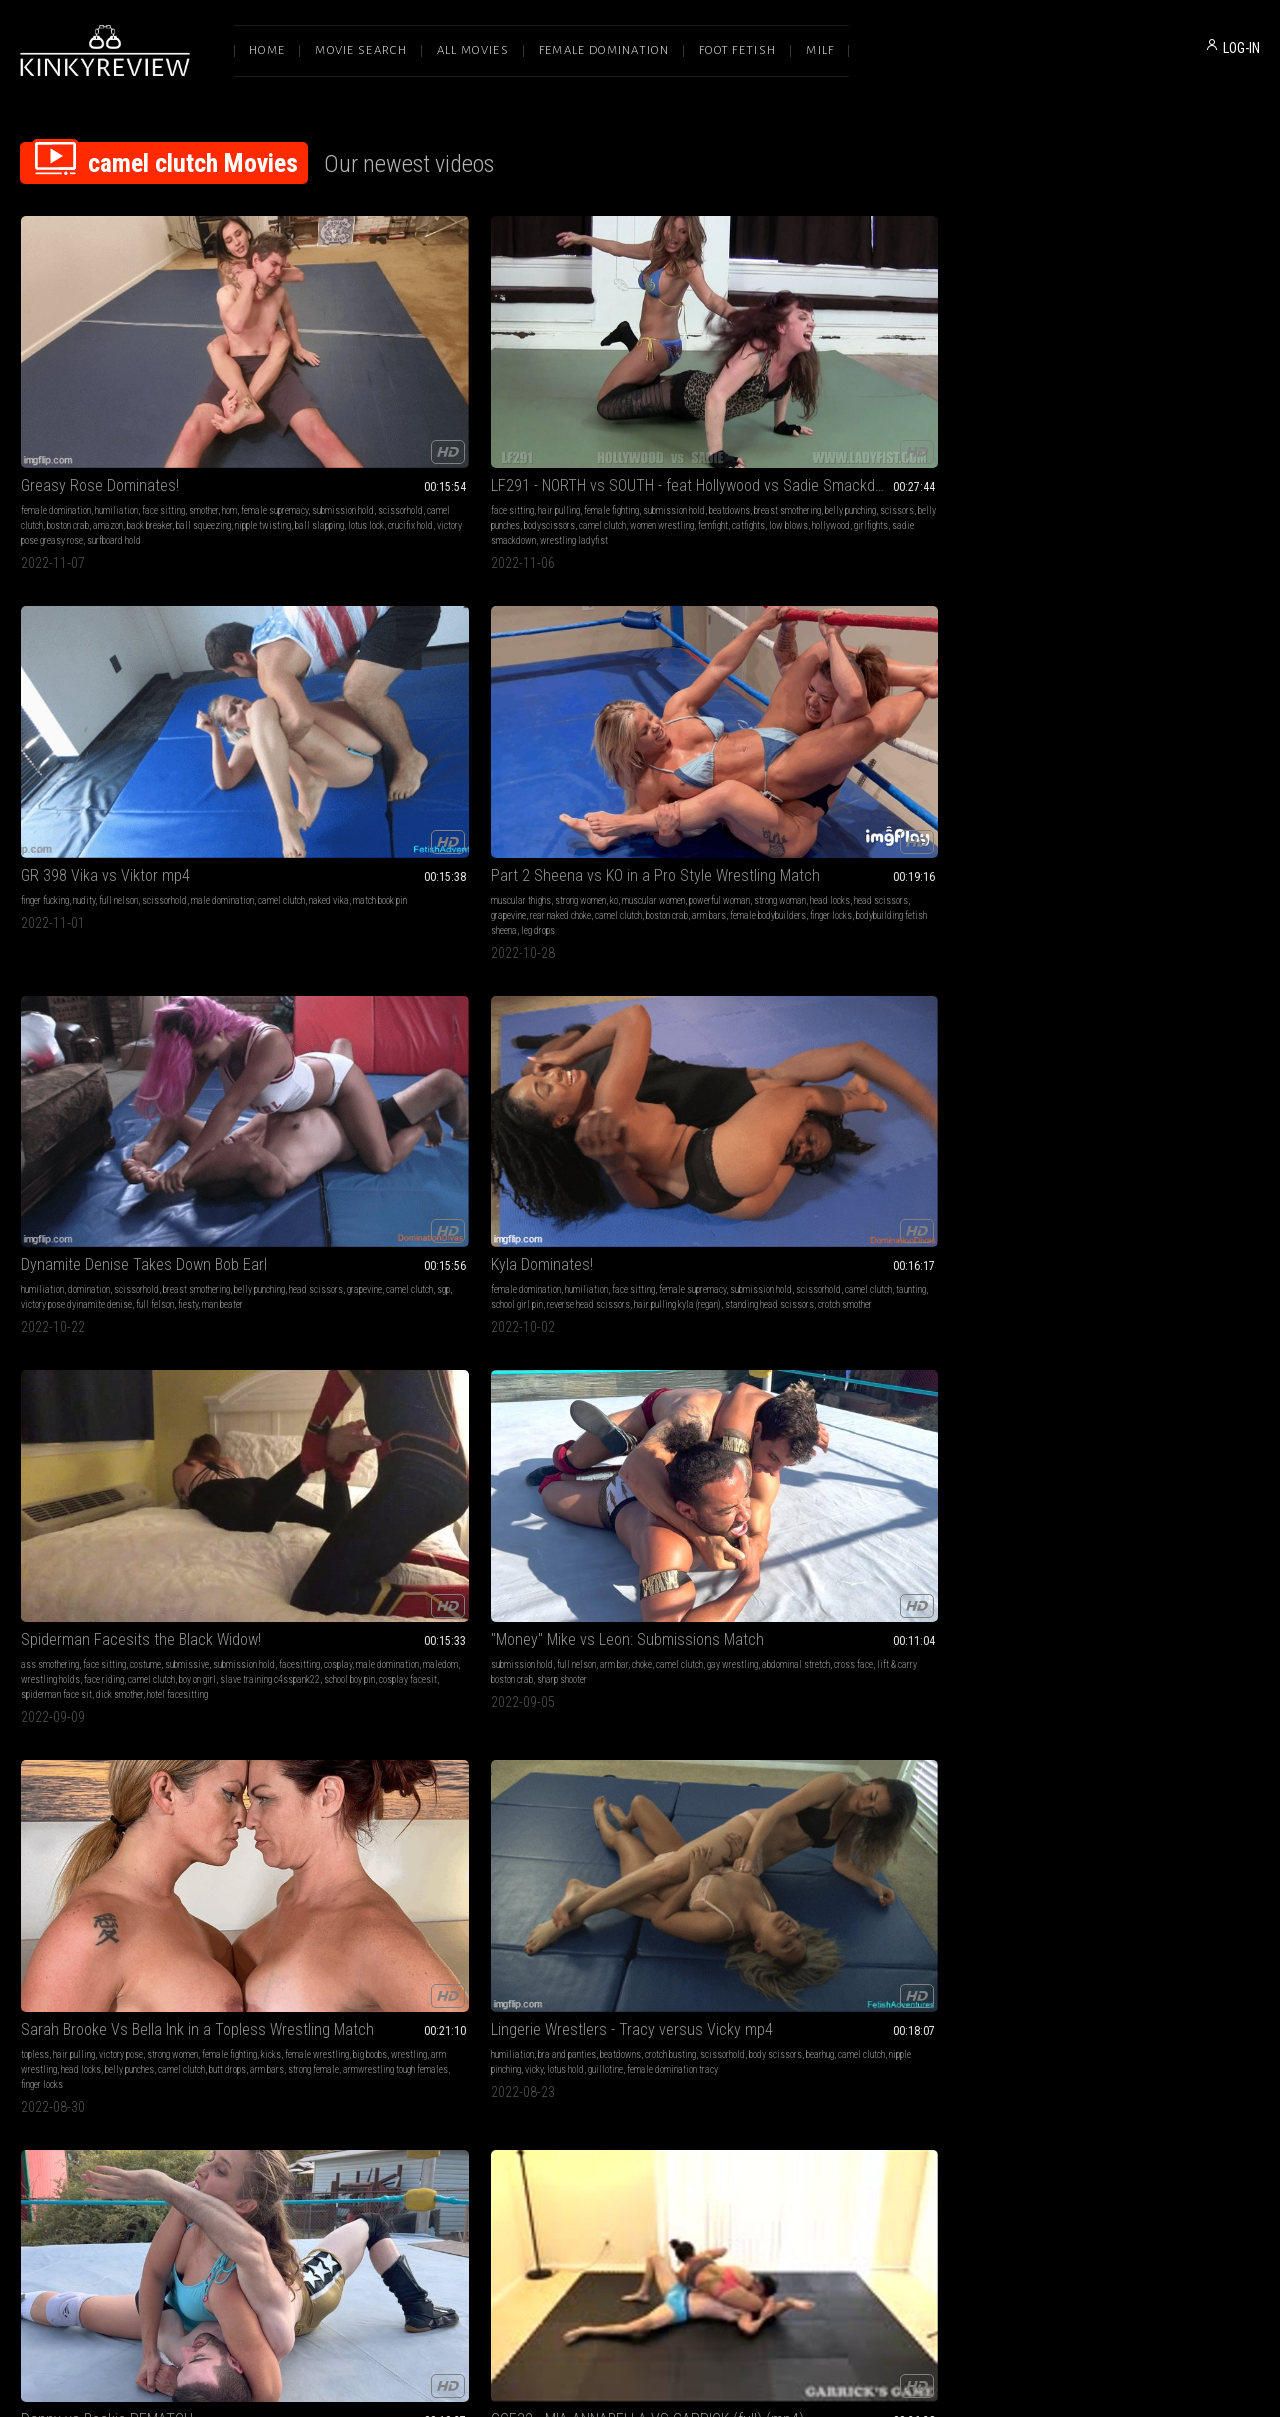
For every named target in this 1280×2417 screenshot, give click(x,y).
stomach (313, 1919)
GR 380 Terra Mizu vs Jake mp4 (122, 1567)
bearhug (1149, 700)
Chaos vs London (76, 1864)
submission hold (123, 402)
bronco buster (63, 1325)
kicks (818, 700)
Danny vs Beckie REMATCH (107, 957)
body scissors (1104, 700)
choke (676, 685)
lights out (542, 1934)
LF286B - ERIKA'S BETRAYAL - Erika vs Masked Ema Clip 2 (1144, 957)
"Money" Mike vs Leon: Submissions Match (640, 660)
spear (31, 1340)
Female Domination (604, 50)
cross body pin (577, 1622)
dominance (839, 1934)
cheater (128, 997)
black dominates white (343, 1325)
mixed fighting (848, 1607)
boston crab (68, 417)
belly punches (885, 715)
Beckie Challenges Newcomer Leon (133, 1255)
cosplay (398, 700)
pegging (719, 1280)
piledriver (906, 1310)
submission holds (346, 1295)
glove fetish (399, 1280)
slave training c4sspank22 (340, 730)
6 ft (700, 1012)
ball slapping (105, 432)
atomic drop (216, 1325)
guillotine (1143, 715)
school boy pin (419, 730)
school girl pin (81, 715)
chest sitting (586, 1592)
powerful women (1082, 1325)
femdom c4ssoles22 (601, 1012)
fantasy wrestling (848, 982)
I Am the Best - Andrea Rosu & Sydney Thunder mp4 (1144, 1255)
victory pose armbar (684, 1637)
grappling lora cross (345, 1637)
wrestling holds (341, 715)
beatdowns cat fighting (1143, 1027)
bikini (1175, 1592)
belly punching (414, 402)
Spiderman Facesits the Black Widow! (388, 660)
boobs (409, 997)
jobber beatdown (386, 1919)
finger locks (850, 432)
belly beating (1052, 1012)
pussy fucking (601, 1295)
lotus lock (152, 432)
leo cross (414, 1622)
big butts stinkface (585, 1919)
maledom (290, 715)
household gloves (433, 1310)
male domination (447, 700)
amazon (108, 417)
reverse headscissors (620, 1607)
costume (397, 685)
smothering (797, 1607)
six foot (692, 1027)
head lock (937, 1295)
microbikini (1050, 1607)
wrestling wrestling (828, 1637)
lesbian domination (1173, 1280)
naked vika (642, 402)
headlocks (985, 997)
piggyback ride (803, 1325)
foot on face (478, 1919)
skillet (1041, 1652)
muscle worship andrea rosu (1168, 1340)
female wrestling (864, 700)
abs (909, 1295)
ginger (825, 1919)
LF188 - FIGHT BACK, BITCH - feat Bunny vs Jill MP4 (388, 1864)
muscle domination (1153, 1310)
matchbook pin (1055, 1340)
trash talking (1217, 1310)
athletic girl (1051, 1637)
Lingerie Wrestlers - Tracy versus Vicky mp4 (1144, 660)
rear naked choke (807, 417)
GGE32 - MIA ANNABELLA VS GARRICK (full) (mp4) (388, 957)
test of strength (888, 997)
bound (1178, 997)
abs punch (1098, 1012)
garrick (395, 1012)
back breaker (149, 417)
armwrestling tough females (922, 730)
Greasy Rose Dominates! (100, 362)
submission (938, 1904)
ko (900, 387)
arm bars (956, 417)
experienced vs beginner (351, 1340)
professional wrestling (698, 997)
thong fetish (546, 1889)
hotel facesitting (460, 745)
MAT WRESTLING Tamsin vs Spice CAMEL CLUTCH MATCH (388, 1255)
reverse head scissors (152, 715)
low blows (363, 432)
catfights (323, 432)
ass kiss (641, 1919)
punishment (344, 1607)
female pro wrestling (668, 982)
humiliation (116, 387)
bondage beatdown (1063, 1027)
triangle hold (715, 1622)
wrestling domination (353, 1622)
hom (229, 387)
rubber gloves (374, 1310)
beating (326, 1904)
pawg (97, 982)
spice (400, 1325)
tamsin (411, 1340)
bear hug (843, 1310)
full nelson (622, 387)
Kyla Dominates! (72, 660)
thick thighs (1136, 1934)
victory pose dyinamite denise (1084, 417)
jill (402, 1934)
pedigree (288, 1637)
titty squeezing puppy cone (678, 1295)
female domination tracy (1210, 715)
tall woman (66, 1295)
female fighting (393, 387)
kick (103, 997)
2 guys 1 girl (667, 1012)
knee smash (891, 1637)
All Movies (473, 50)
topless (791, 685)
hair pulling (341, 387)
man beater (1230, 417)
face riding (395, 715)
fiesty (1196, 417)
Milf (820, 50)
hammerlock (197, 1012)
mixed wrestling (555, 982)
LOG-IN (1241, 48)
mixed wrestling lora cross (1178, 1637)
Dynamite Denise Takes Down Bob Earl (1144, 362)
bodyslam (453, 1622)
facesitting (359, 700)
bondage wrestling (1154, 1012)
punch (155, 997)
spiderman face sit (339, 745)
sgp (1238, 402)
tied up (618, 1889)
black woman (608, 1027)
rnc (60, 1637)
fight (690, 1904)
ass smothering (302, 685)
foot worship (1099, 1919)
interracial (445, 1280)
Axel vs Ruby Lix (828, 957)
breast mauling (1221, 997)
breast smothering (351, 402)
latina (369, 982)
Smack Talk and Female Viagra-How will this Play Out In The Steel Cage (640, 1255)
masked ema (1053, 1042)
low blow (971, 1310)
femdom (1118, 1280)
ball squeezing (203, 417)
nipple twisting (49, 432)
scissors (461, 402)
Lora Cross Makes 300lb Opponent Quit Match (1144, 1567)
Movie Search (361, 50)
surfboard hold (114, 447)
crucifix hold (196, 432)
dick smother (402, 745)
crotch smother (188, 730)
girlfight (413, 1904)
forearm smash (945, 1637)
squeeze (974, 1295)
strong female (840, 730)
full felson (1163, 417)
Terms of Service (578, 2206)
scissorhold (180, 402)
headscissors (689, 1592)
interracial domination (426, 1295)
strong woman (834, 402)
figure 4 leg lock (142, 1012)
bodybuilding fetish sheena (924, 432)
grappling (337, 982)
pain (377, 1607)
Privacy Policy (713, 2206)
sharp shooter (570, 715)
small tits (824, 1889)
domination (1097, 387)
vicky (1072, 715)
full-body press (660, 1622)
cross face (656, 700)
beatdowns (293, 402)
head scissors (935, 402)
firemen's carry (84, 1012)
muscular (199, 982)
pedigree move (323, 1652)
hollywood (406, 432)
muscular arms (1155, 1622)
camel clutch (384, 417)
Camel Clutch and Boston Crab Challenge (892, 1864)
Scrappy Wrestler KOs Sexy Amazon (640, 1864)
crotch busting (1208, 685)
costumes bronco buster (916, 1325)
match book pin (693, 402)
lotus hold (1103, 715)
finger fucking (549, 387)
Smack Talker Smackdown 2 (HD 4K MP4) (892, 1567)
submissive (439, 685)
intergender (202, 1310)
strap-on (599, 1280)
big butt (124, 982)
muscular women (939, 387)
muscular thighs (807, 387)
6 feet (641, 997)
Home (267, 50)
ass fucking (680, 1280)
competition (861, 1919)
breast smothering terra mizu (124, 1637)
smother (203, 387)
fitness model (1213, 1622)
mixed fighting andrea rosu (1168, 1949)
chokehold (795, 1622)
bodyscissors (331, 417)
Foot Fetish (737, 50)
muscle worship (1156, 1904)
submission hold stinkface (140, 1325)
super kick (717, 1919)
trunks (873, 1310)
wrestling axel (804, 1012)
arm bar (648, 685)
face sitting (163, 387)
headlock (833, 1622)
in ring (615, 997)
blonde (285, 1592)
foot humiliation (302, 1889)
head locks (884, 402)
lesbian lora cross (897, 1934)
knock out (651, 1889)
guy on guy (851, 1325)
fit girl (1111, 1622)
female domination (56, 387)
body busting (296, 1607)
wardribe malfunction (82, 1027)
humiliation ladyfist (354, 1934)
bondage (1044, 982)
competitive (406, 982)
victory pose (877, 685)
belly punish (1211, 1027)
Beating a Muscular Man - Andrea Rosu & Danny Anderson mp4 (1144, 1864)
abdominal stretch (599, 700)
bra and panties (1105, 685)
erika (1235, 1012)
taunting (36, 715)
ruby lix (848, 1012)
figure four (84, 1310)
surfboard (205, 1904)
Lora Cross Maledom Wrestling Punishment (388, 1567)
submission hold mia (451, 1012)
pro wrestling (575, 997)
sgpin (618, 1622)
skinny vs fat (1082, 1652)
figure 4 (1098, 1340)
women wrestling (444, 417)
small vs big (1100, 1637)
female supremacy (54, 402)
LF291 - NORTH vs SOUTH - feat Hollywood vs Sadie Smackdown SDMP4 (388, 362)
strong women (866, 387)
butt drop (921, 1622)
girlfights (446, 432)
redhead (863, 1889)
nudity (588, 387)
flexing (1213, 1889)
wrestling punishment (426, 1637)
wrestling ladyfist (356, 447)
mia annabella (351, 1012)
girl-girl (1199, 1295)
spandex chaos (87, 1919)
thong (1038, 1325)
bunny (342, 1919)
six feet (566, 1027)
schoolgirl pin (690, 1607)
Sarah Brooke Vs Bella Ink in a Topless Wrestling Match (892, 660)
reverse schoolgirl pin (564, 1637)
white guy (542, 1012)
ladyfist (1207, 1012)
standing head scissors (112, 730)
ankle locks (941, 997)
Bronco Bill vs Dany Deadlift (864, 1255)
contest (801, 1934)
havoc (237, 1904)
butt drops (983, 715)
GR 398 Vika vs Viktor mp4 (609, 362)
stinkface (186, 997)
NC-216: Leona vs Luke (597, 1567)
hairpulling (293, 1934)
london (171, 1904)
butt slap (678, 1919)
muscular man (132, 1310)
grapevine (983, 402)
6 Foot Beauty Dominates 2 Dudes (634, 957)
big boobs (917, 700)
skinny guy (655, 1027)
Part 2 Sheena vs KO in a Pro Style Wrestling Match (892, 362)
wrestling (956, 700)
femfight (288, 432)
